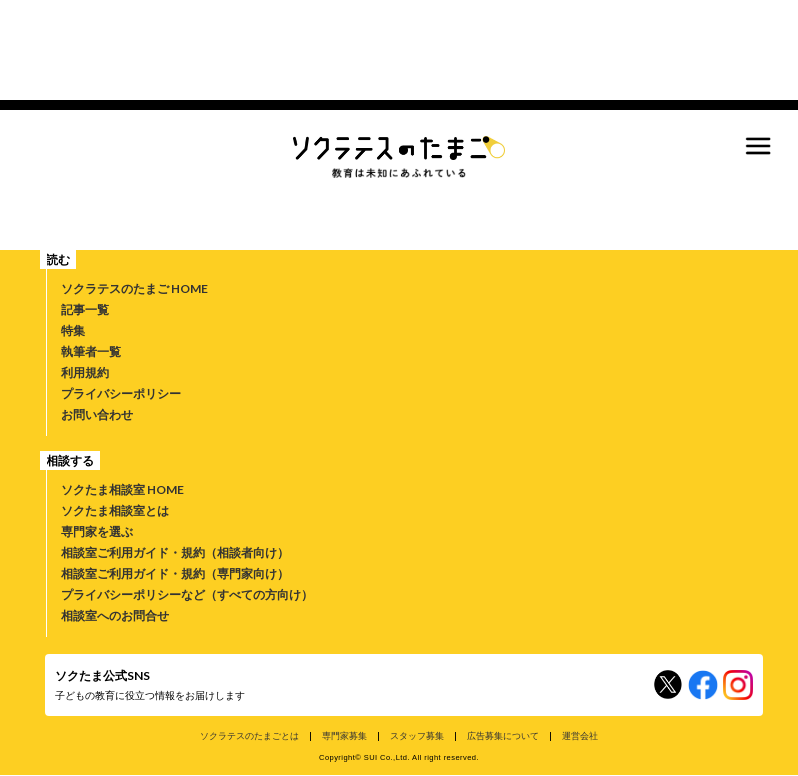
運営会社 (580, 735)
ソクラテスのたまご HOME (134, 288)
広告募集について (503, 735)
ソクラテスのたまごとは (249, 735)
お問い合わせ (97, 414)
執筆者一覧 (91, 351)
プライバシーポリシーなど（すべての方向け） (187, 594)
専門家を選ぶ (97, 531)
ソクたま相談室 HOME (122, 489)
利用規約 (85, 372)
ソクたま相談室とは (115, 510)
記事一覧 (85, 309)
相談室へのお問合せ (115, 615)
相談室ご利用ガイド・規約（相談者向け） (175, 552)
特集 (73, 330)
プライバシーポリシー (121, 393)
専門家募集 (344, 735)
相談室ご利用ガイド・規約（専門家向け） (175, 573)
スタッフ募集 (417, 735)
